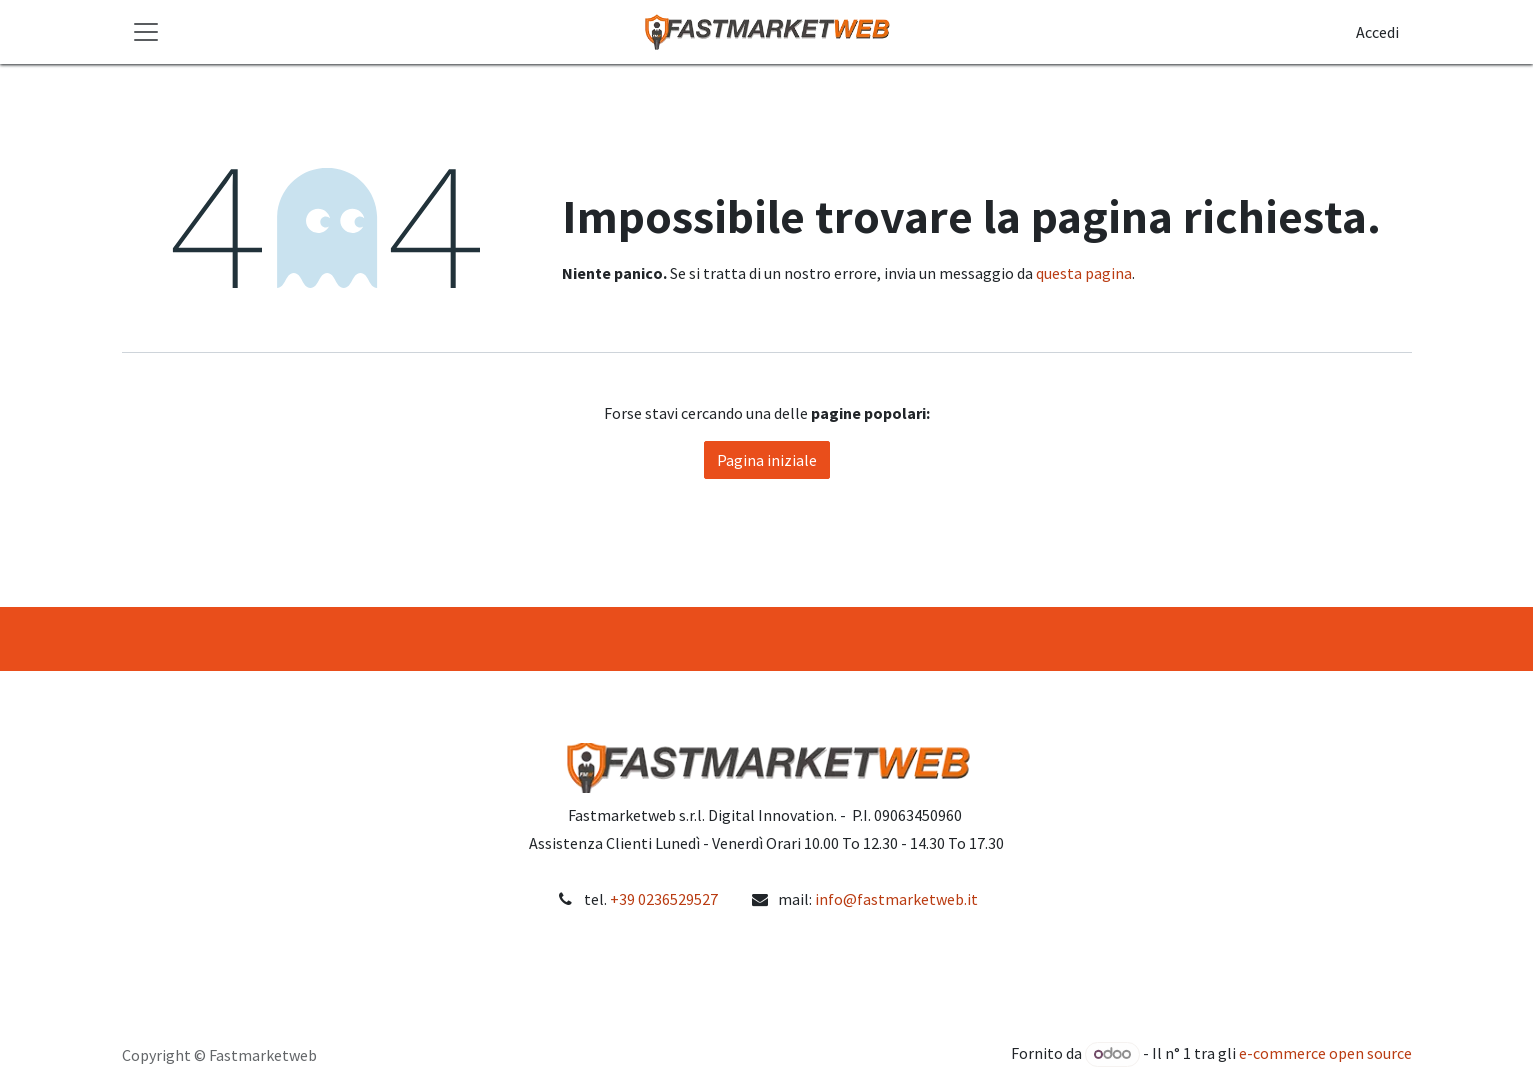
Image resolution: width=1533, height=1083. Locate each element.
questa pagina (1084, 273)
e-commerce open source (1325, 1053)
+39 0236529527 (664, 899)
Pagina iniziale (767, 460)
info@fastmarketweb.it (896, 899)
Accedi (1377, 32)
